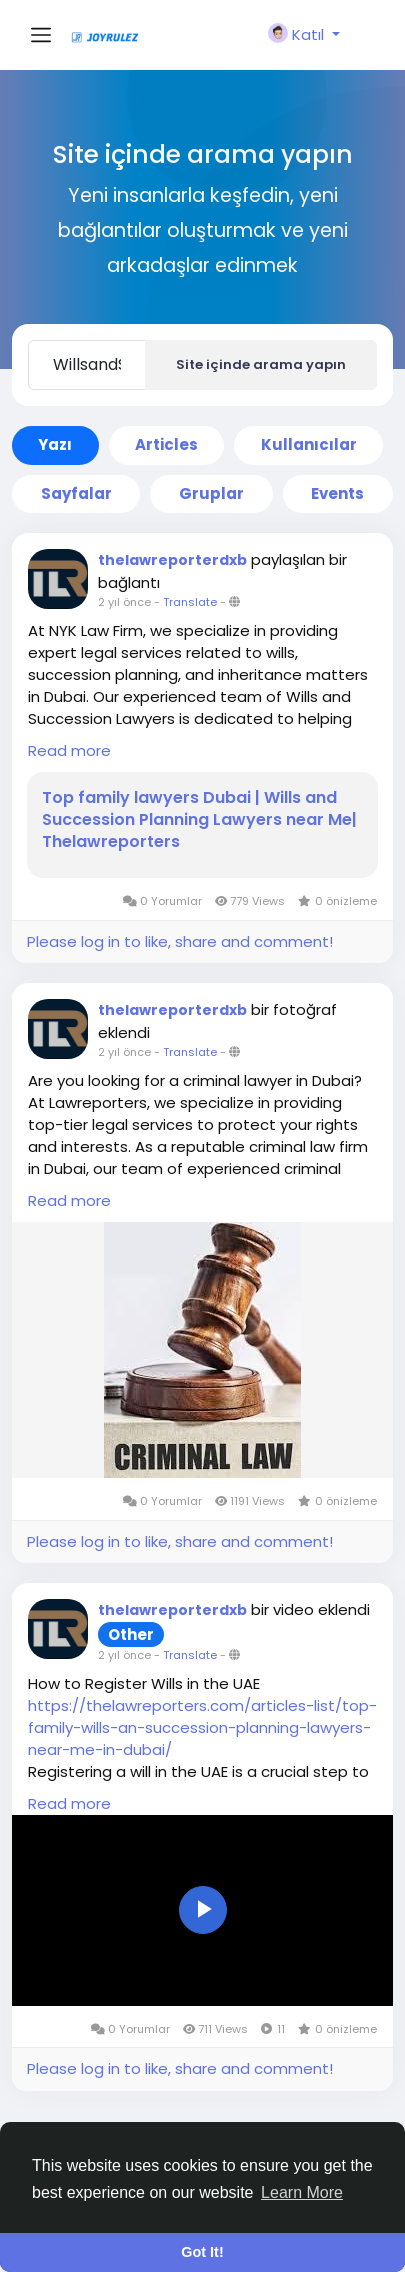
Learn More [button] (302, 2192)
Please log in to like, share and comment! (180, 941)
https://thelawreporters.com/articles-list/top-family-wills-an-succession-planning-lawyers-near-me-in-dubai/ (202, 1727)
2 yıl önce (124, 602)
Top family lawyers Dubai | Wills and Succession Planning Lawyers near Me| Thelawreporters (199, 820)
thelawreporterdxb (172, 560)
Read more (69, 750)
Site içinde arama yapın (261, 364)
